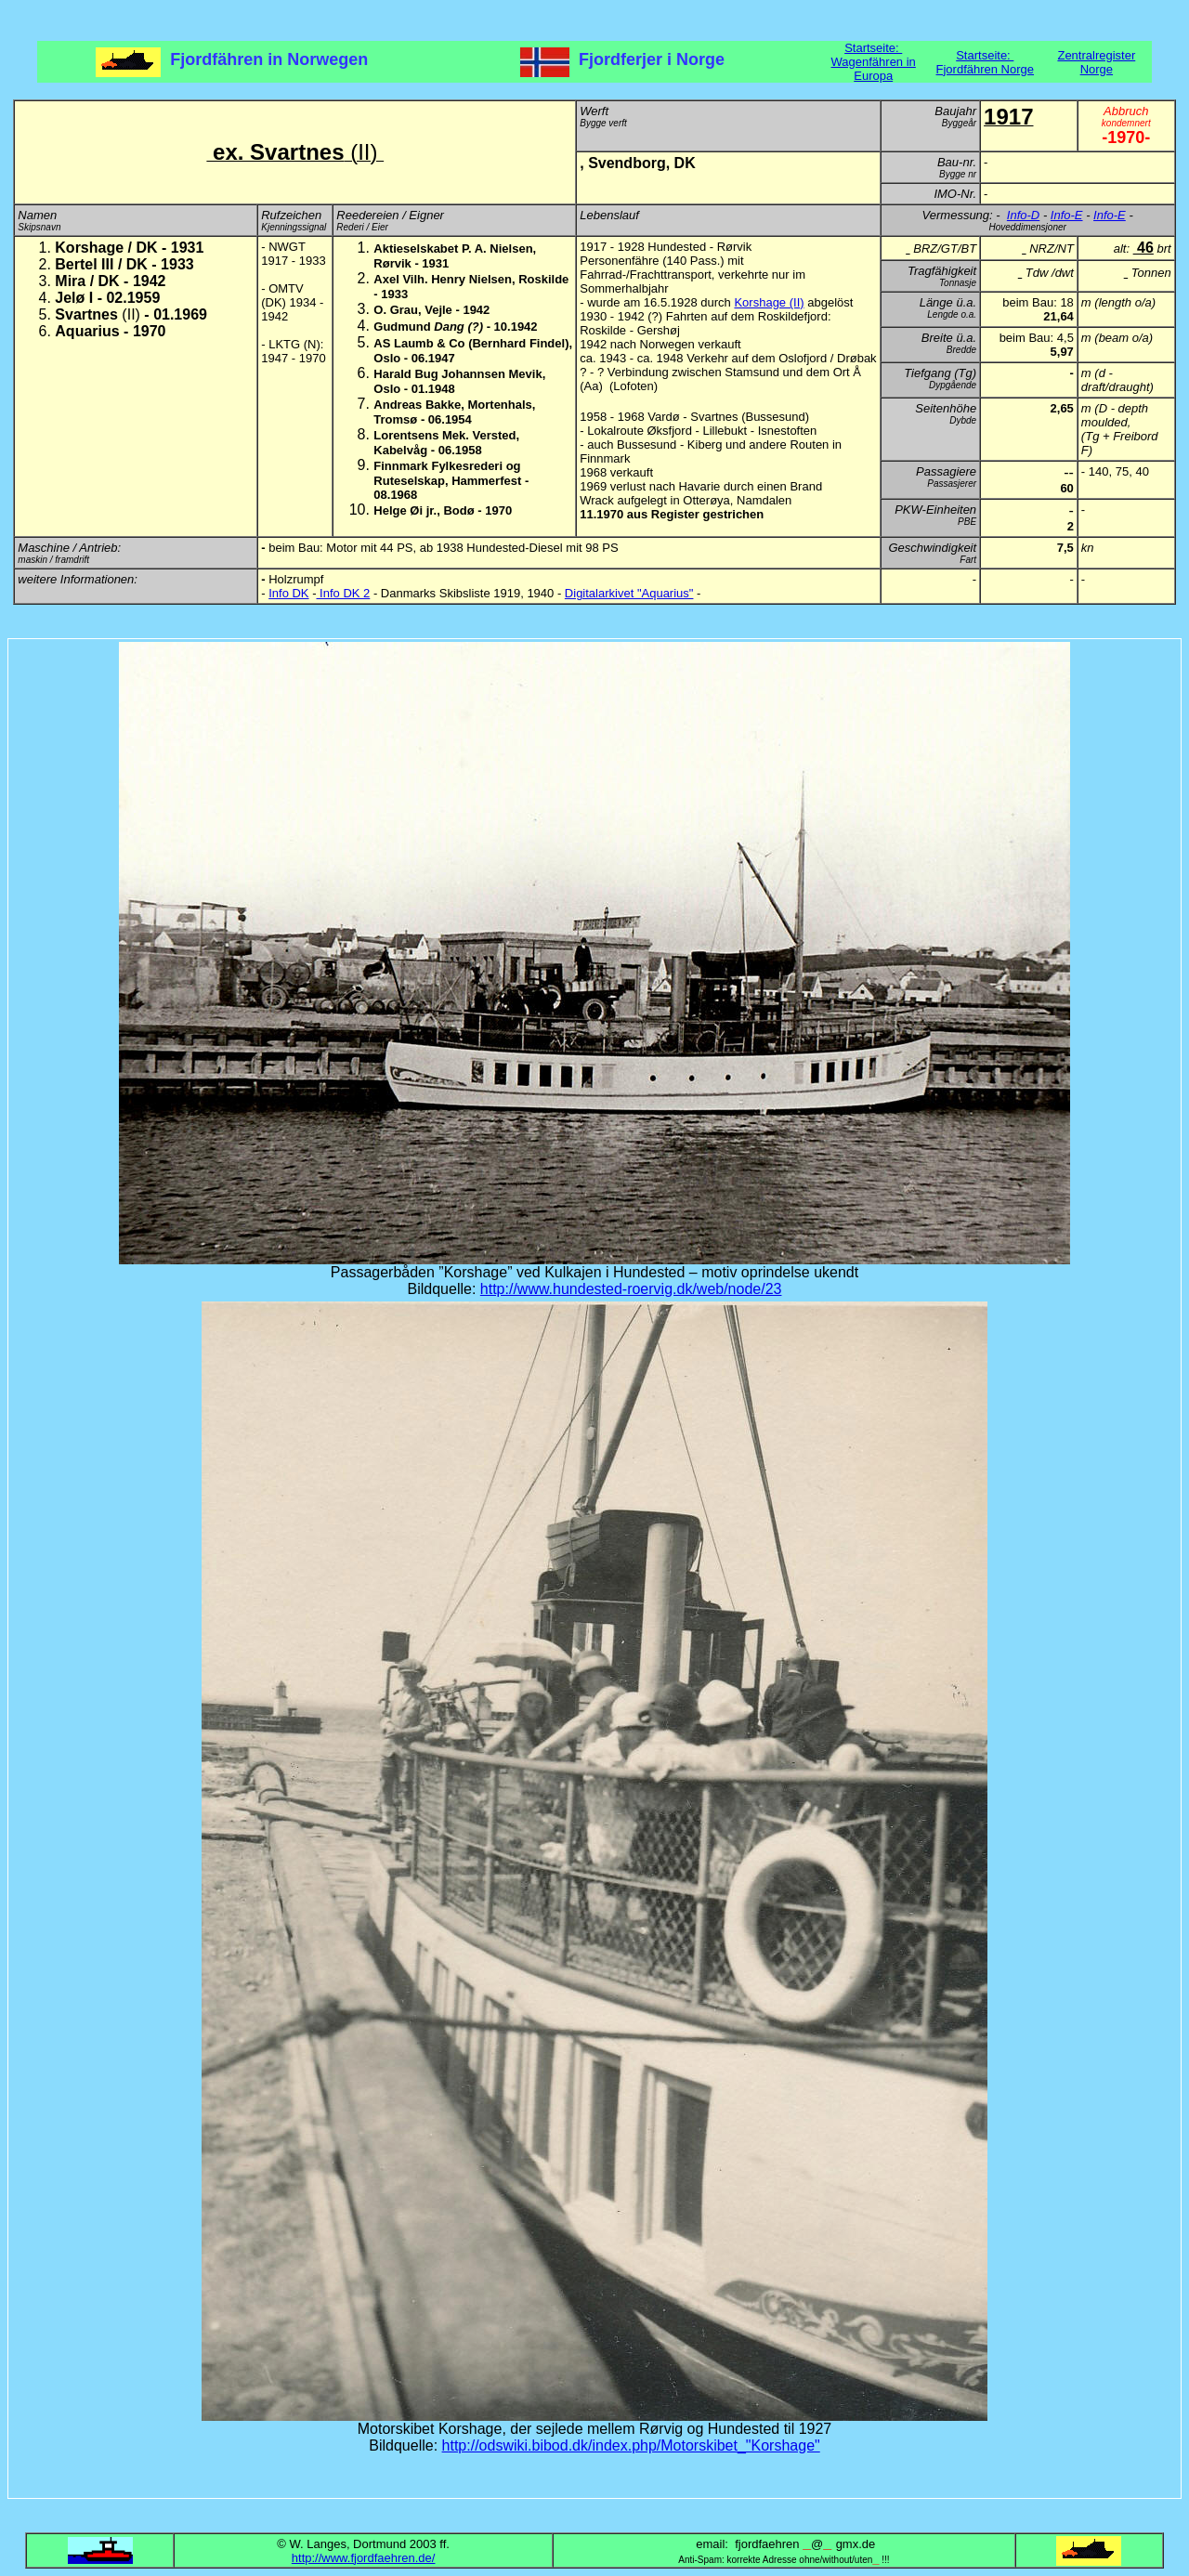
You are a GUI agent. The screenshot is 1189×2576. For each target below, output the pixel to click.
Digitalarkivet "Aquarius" (629, 593)
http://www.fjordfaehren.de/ (364, 2558)
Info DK (288, 593)
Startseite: (873, 48)
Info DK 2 (344, 593)
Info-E (1067, 215)
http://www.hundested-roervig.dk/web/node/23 (631, 1289)
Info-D (1023, 215)
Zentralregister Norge (1096, 62)
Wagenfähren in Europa (873, 69)
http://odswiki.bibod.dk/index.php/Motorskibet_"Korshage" (631, 2445)
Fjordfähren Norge (985, 69)
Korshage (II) (769, 302)
